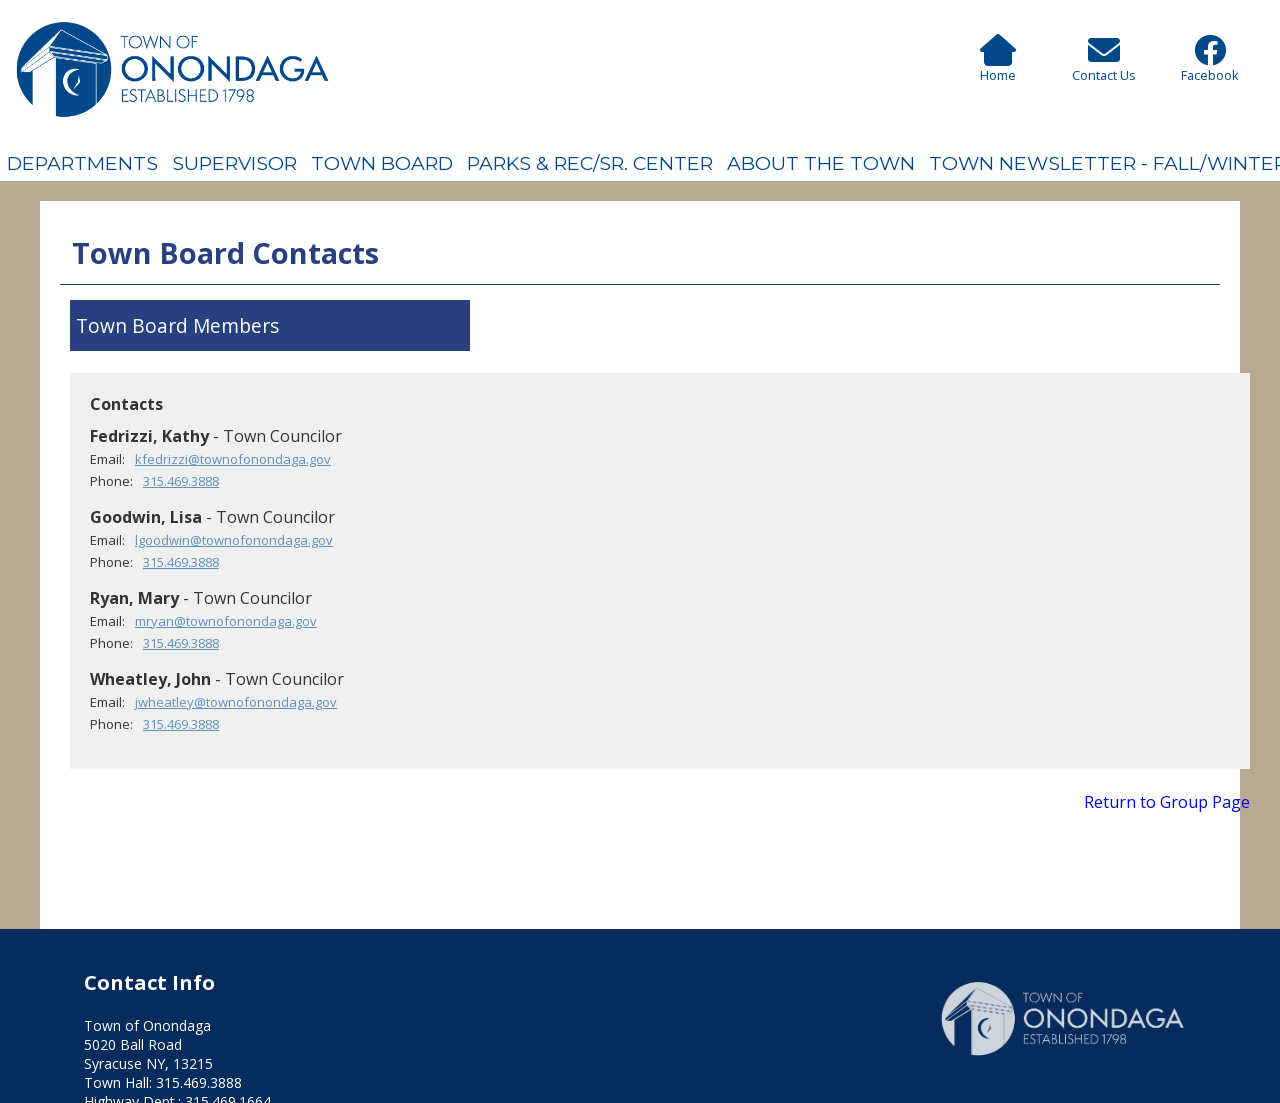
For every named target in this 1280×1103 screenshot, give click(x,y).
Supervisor (234, 163)
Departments (82, 163)
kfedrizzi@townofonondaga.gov (233, 459)
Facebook (1210, 66)
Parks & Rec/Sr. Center (590, 163)
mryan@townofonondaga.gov (226, 621)
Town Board (382, 163)
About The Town (821, 163)
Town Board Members (177, 325)
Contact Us (1104, 66)
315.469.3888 (181, 481)
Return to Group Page (1167, 802)
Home (998, 66)
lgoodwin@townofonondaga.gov (234, 540)
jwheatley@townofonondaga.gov (236, 702)
